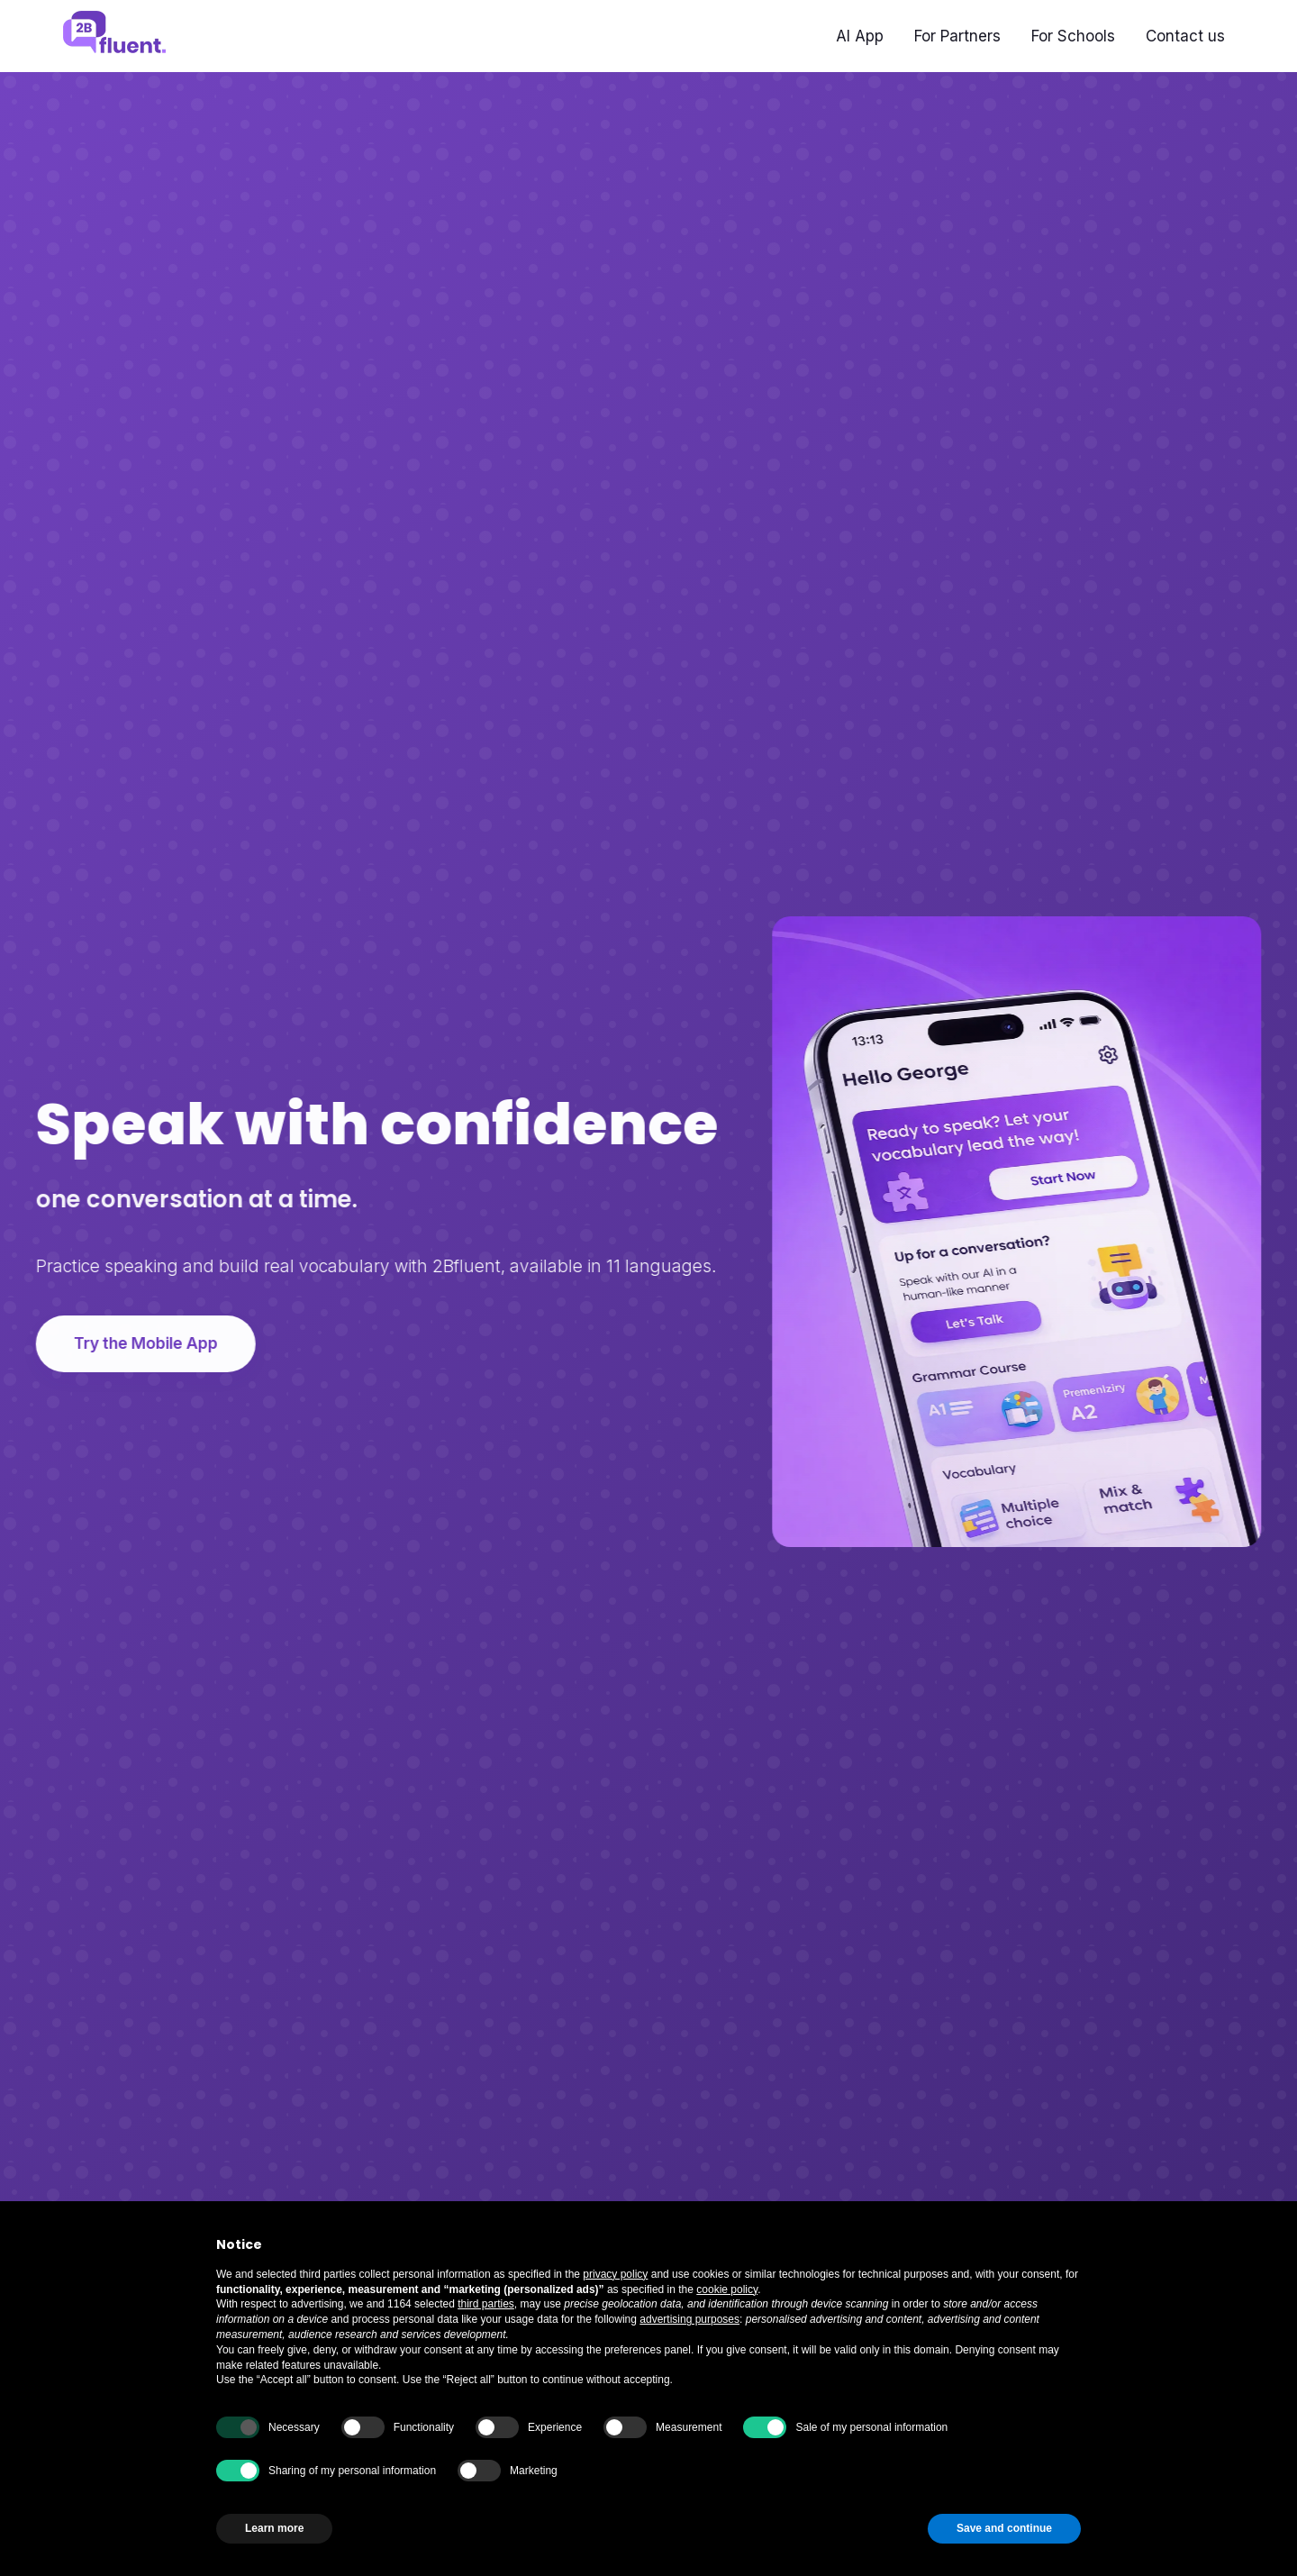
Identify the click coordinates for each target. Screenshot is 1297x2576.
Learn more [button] (274, 2528)
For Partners (957, 36)
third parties (486, 2304)
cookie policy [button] (726, 2289)
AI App (860, 36)
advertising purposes (689, 2319)
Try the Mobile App (143, 1343)
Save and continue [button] (1004, 2528)
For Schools (1073, 36)
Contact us (1185, 36)
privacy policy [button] (615, 2274)
